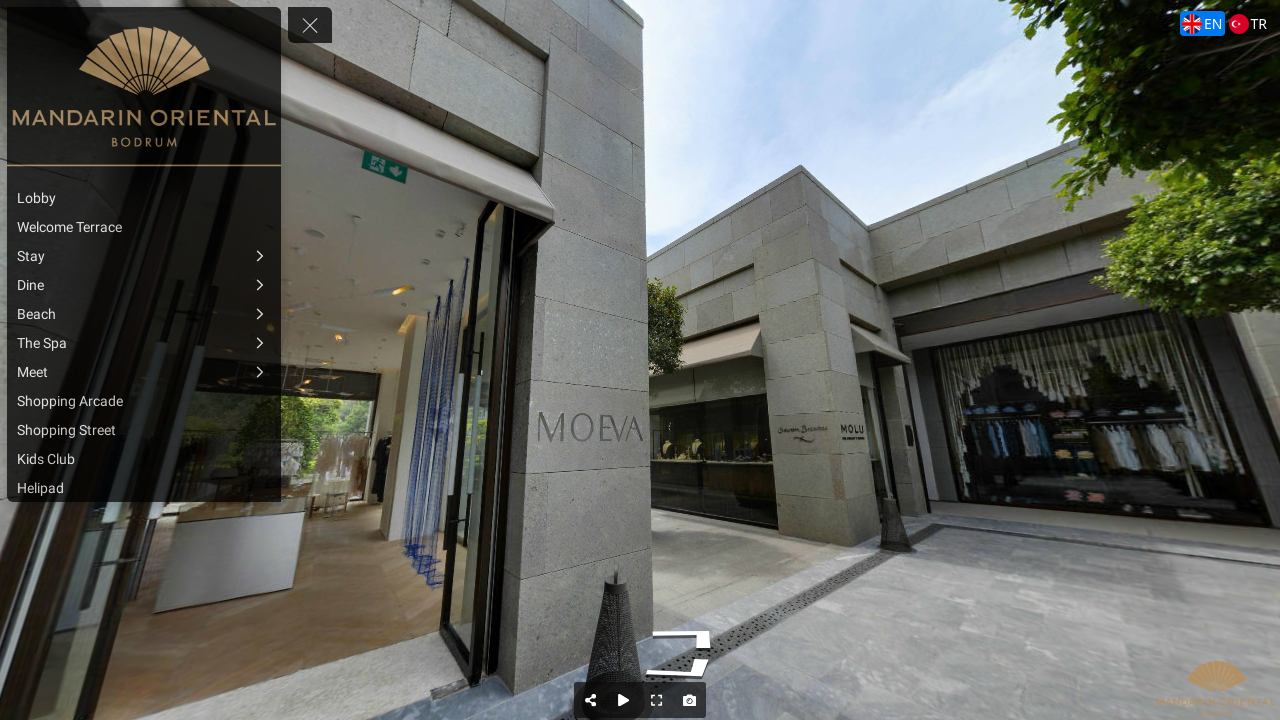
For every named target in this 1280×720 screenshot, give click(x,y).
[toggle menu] (310, 25)
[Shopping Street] (144, 430)
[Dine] (144, 285)
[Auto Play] (623, 700)
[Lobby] (144, 198)
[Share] (590, 700)
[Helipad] (144, 488)
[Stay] (144, 256)
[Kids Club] (144, 459)
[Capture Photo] (689, 700)
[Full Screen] (656, 700)
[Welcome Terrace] (144, 227)
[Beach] (144, 314)
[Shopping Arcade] (144, 401)
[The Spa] (144, 343)
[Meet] (144, 372)
